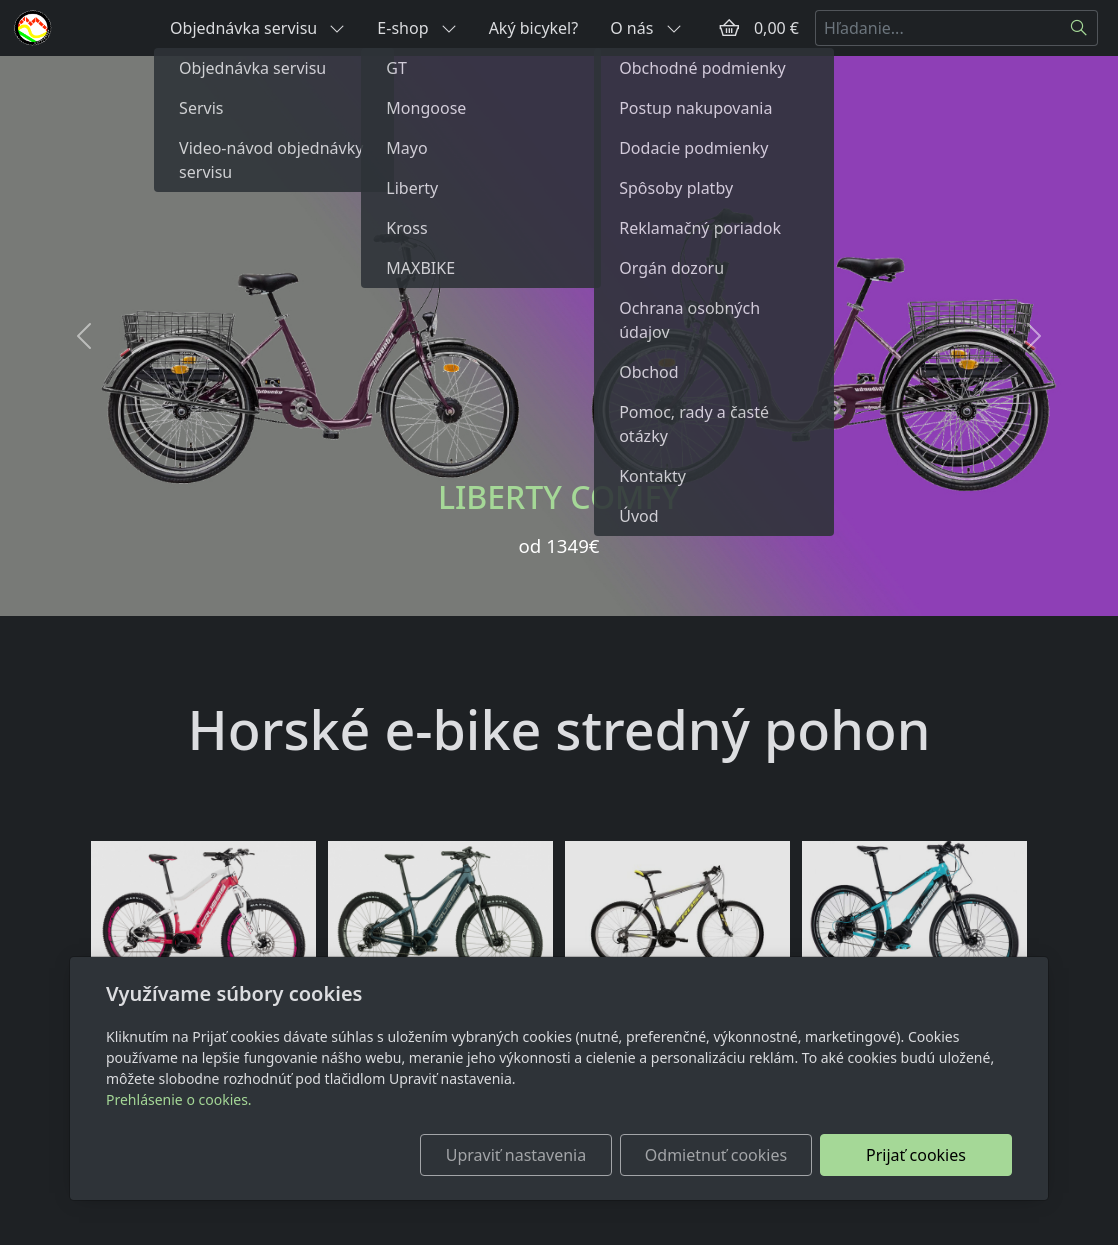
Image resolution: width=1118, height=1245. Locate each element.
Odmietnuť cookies (716, 1155)
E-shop (416, 28)
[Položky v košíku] (729, 28)
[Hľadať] (1079, 28)
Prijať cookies (916, 1155)
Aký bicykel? (534, 28)
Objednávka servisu (257, 28)
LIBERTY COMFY (559, 496)
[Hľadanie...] (938, 28)
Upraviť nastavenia (516, 1155)
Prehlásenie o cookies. (179, 1099)
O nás (645, 28)
